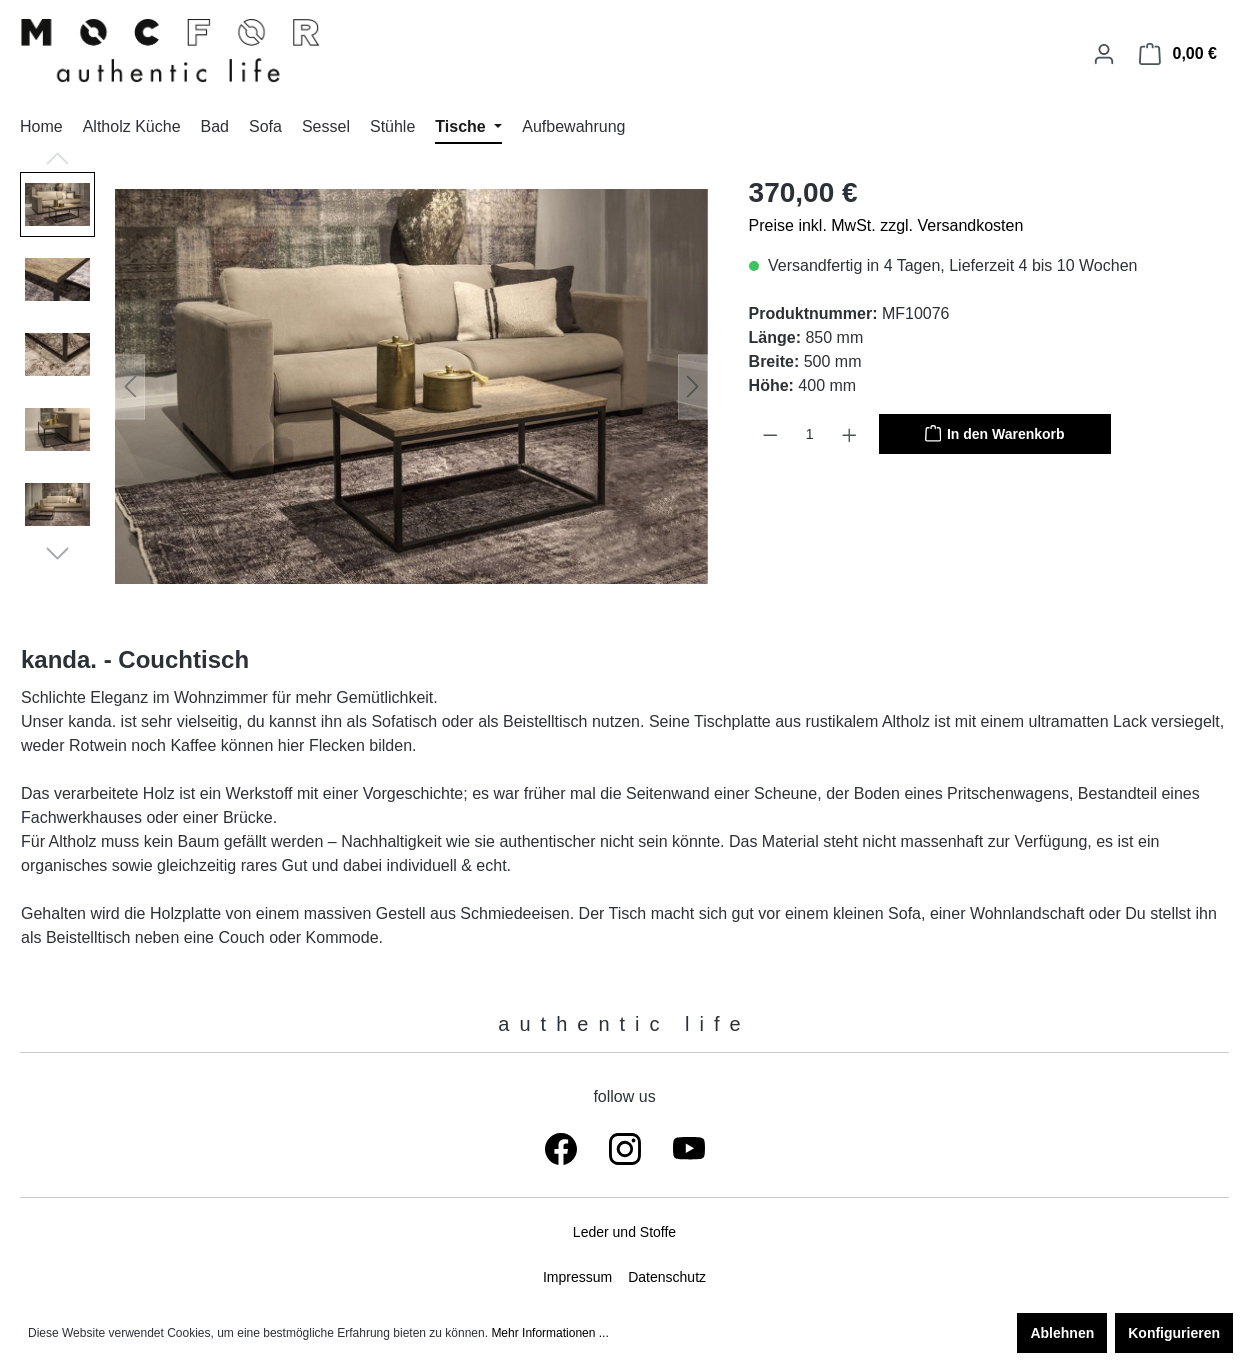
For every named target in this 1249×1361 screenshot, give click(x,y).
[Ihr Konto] (1104, 54)
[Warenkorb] (1178, 54)
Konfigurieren (1174, 1333)
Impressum (577, 1277)
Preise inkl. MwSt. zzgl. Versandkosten (886, 225)
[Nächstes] (693, 386)
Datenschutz (667, 1277)
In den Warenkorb (995, 432)
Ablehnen (1062, 1333)
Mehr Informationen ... (549, 1333)
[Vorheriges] (130, 386)
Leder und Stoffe (624, 1232)
